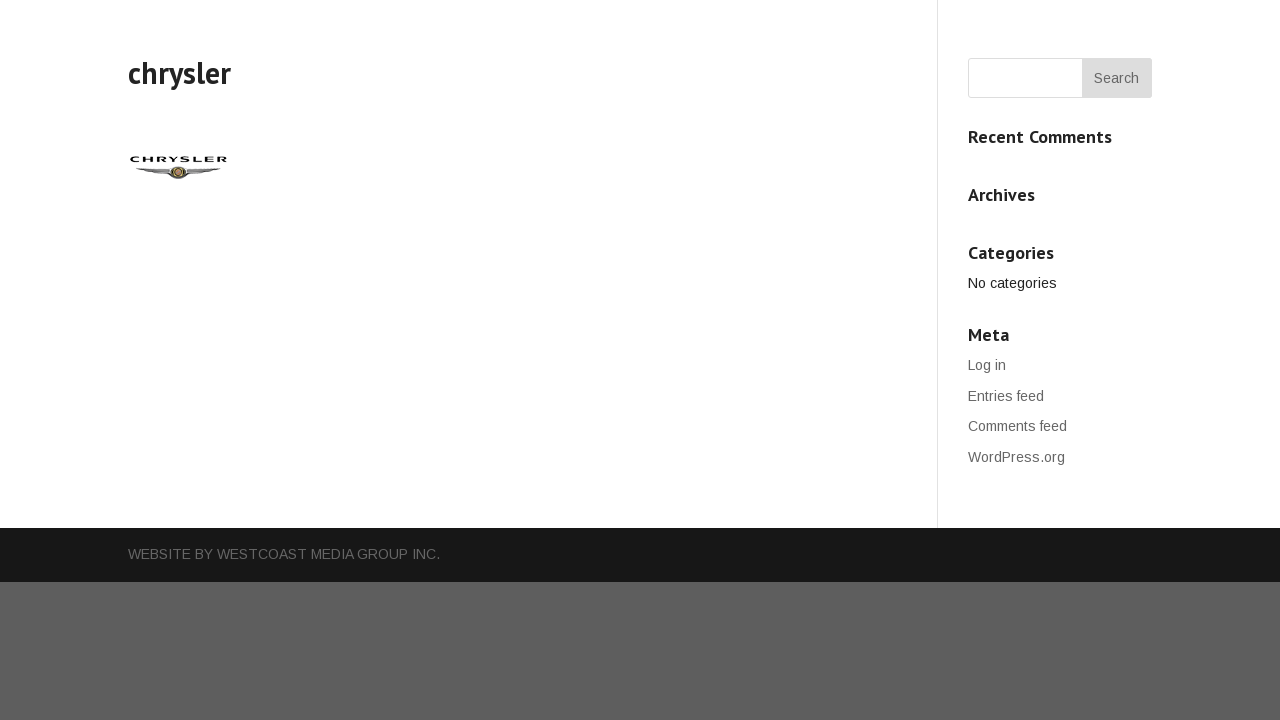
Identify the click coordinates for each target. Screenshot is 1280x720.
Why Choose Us (413, 22)
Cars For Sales (669, 22)
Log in (987, 365)
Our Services (543, 22)
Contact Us (883, 22)
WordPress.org (1016, 457)
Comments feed (1017, 426)
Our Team (782, 22)
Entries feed (1006, 396)
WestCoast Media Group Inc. (328, 554)
